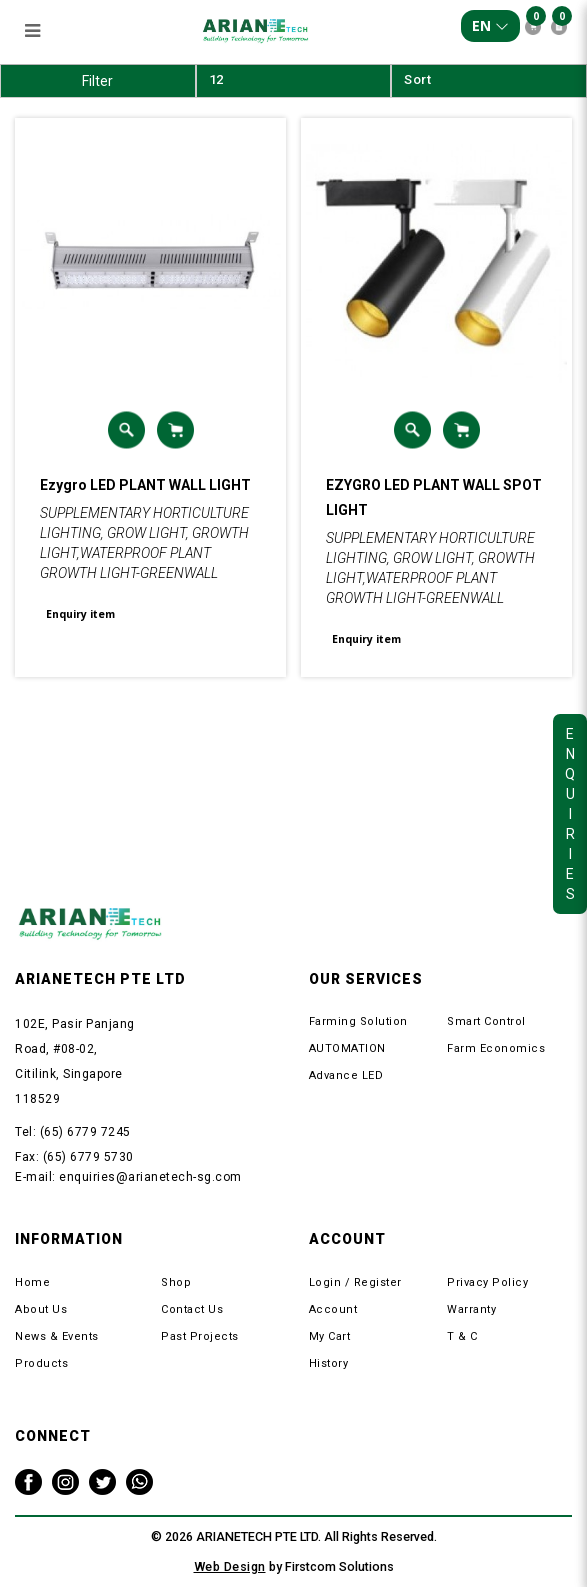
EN (490, 25)
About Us (41, 1309)
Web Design (230, 1566)
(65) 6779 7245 (85, 1132)
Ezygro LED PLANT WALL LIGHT (145, 485)
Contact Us (192, 1309)
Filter (97, 81)
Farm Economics (496, 1048)
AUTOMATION (347, 1048)
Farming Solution (358, 1021)
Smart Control (486, 1021)
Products (41, 1363)
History (329, 1363)
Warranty (471, 1309)
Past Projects (200, 1336)
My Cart (330, 1336)
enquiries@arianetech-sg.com (150, 1177)
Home (32, 1282)
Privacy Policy (487, 1282)
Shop (176, 1282)
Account (333, 1309)
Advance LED (346, 1075)
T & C (462, 1336)
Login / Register (355, 1282)
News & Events (57, 1336)
